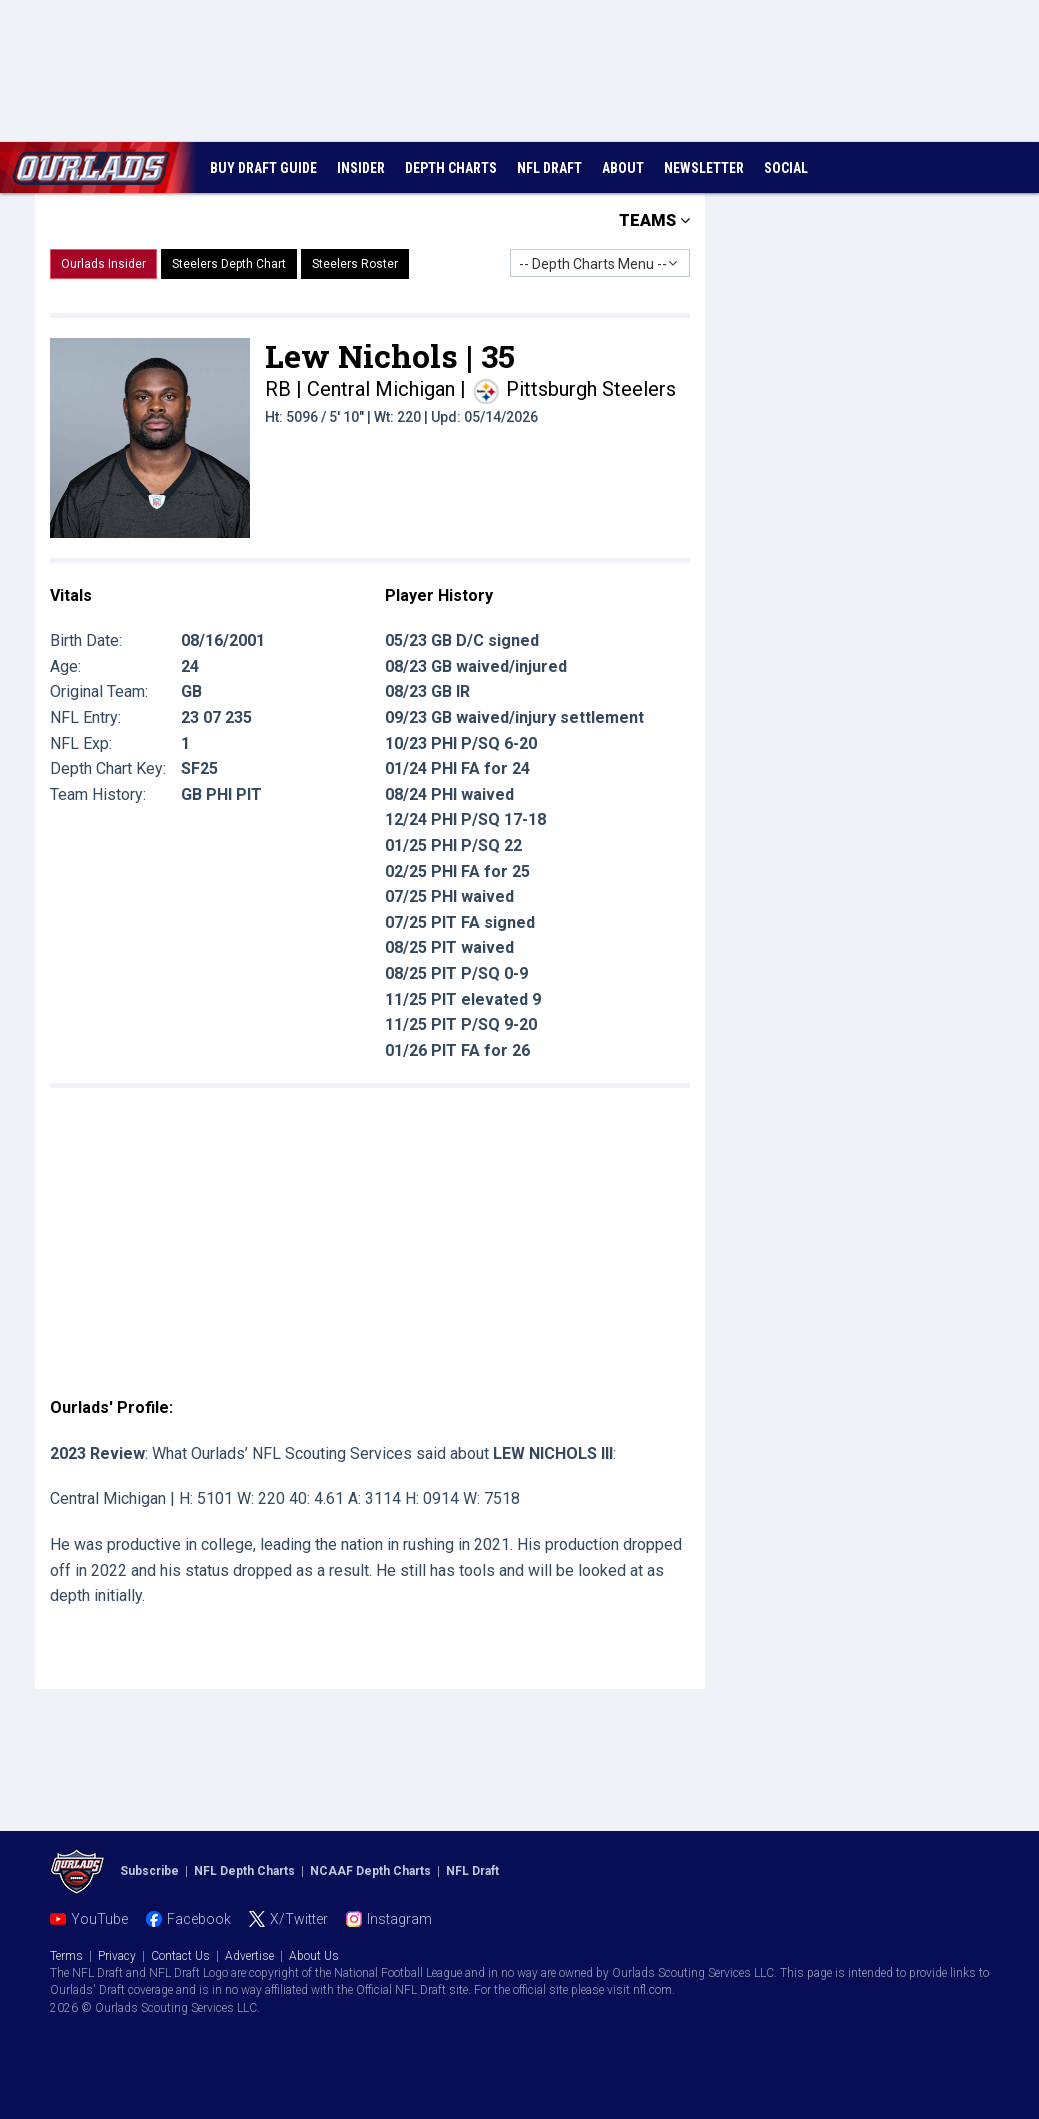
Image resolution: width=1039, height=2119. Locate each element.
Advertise (249, 1956)
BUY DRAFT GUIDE (263, 168)
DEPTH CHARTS (451, 168)
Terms (66, 1956)
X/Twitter (299, 1919)
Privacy (117, 1956)
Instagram (399, 1919)
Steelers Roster (355, 264)
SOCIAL (786, 168)
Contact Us (180, 1956)
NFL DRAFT (549, 168)
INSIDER (361, 168)
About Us (314, 1956)
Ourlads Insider (103, 264)
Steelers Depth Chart (229, 264)
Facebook (199, 1919)
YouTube (99, 1919)
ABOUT (623, 168)
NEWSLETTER (704, 168)
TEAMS (654, 220)
